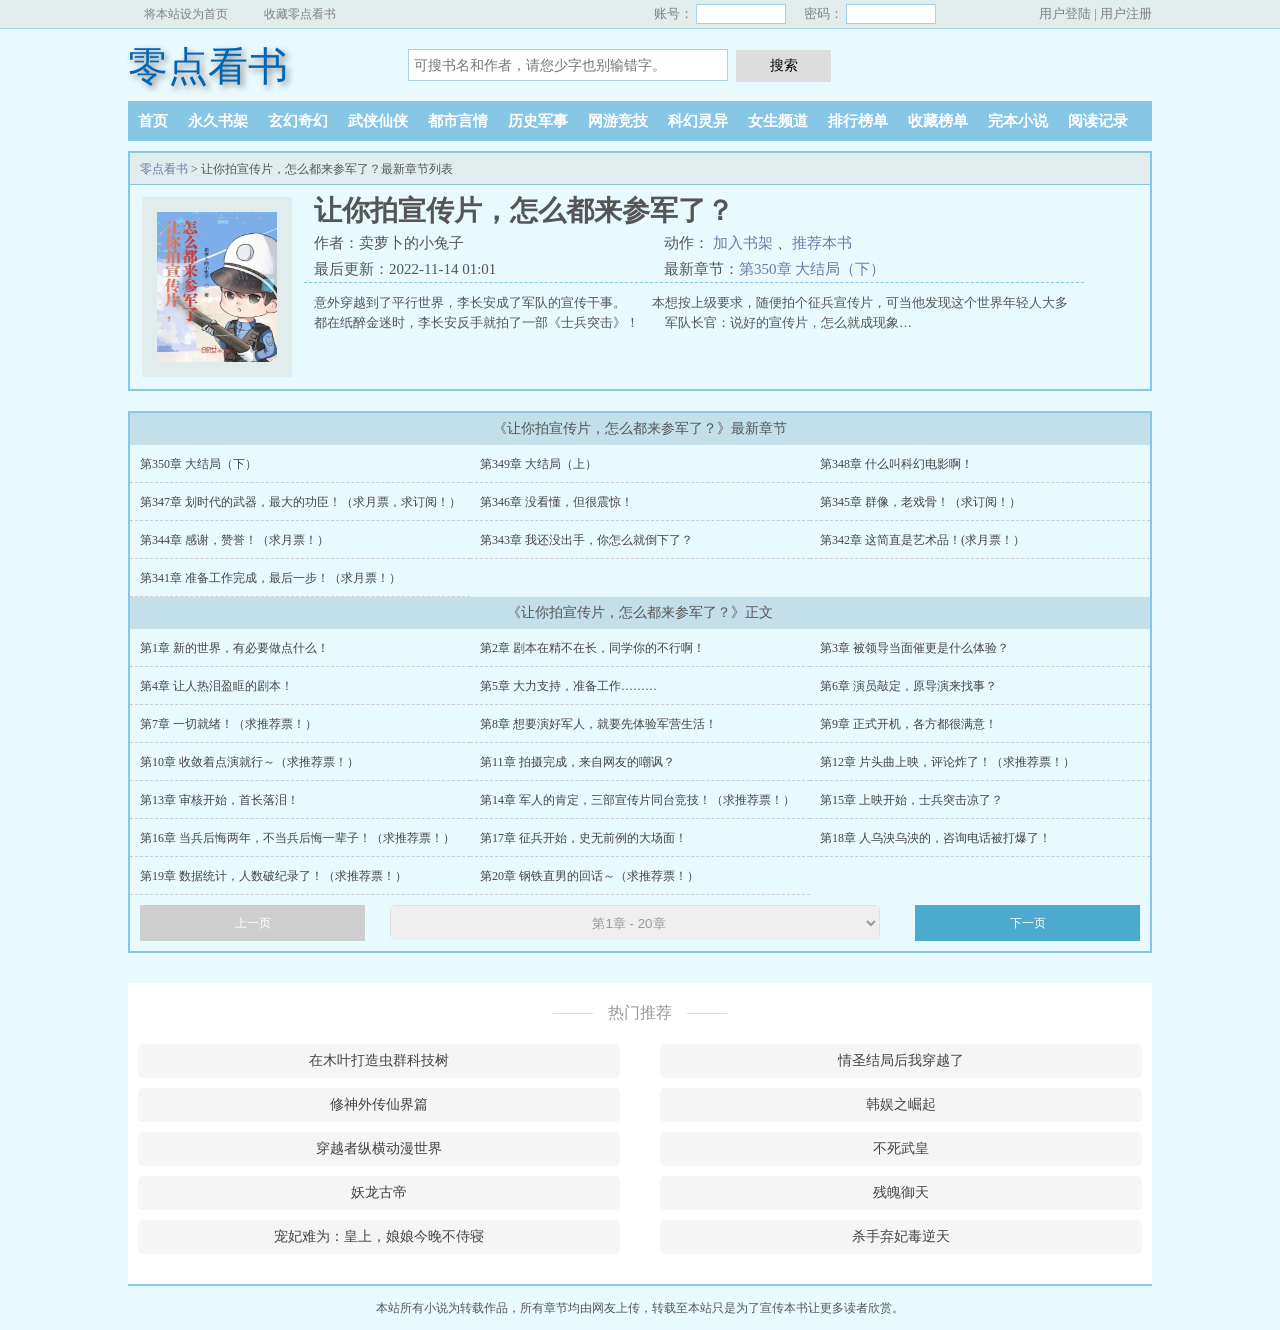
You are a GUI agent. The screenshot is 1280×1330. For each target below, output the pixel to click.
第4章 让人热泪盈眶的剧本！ (216, 686)
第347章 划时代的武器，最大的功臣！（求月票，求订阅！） (300, 502)
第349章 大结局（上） (538, 464)
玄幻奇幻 (298, 121)
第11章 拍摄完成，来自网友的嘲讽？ (577, 762)
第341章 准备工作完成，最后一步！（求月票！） (270, 578)
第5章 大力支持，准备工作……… (568, 686)
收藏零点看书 (300, 14)
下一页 (1028, 923)
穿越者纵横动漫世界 (379, 1148)
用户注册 (1126, 13)
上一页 (253, 923)
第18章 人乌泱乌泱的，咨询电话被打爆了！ (935, 838)
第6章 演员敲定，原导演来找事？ (908, 686)
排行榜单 (858, 121)
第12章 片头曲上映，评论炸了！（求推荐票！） (947, 762)
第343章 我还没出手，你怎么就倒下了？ (586, 540)
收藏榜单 (938, 121)
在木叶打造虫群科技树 (379, 1060)
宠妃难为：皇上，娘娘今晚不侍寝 (379, 1236)
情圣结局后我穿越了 (901, 1060)
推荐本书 (822, 243)
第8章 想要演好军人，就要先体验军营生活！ (598, 724)
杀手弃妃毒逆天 (901, 1236)
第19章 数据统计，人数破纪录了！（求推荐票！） (273, 876)
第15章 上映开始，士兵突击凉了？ (911, 800)
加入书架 (743, 243)
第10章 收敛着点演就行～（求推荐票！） (249, 762)
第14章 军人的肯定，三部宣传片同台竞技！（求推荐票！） (637, 800)
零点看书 (208, 66)
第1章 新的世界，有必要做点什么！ (234, 648)
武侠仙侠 (378, 121)
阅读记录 (1098, 121)
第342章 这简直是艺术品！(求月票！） (922, 540)
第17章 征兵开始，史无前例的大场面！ (583, 838)
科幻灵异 (698, 121)
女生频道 (778, 121)
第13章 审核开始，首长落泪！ (219, 800)
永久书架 (218, 121)
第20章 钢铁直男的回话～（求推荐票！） (589, 876)
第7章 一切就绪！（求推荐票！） (228, 724)
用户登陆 (1065, 13)
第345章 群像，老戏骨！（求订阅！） (920, 502)
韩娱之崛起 (901, 1104)
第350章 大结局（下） (812, 269)
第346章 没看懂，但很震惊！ (556, 502)
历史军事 (538, 121)
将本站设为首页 (186, 14)
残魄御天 (901, 1192)
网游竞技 (618, 121)
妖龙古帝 (379, 1192)
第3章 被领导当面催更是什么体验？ (914, 648)
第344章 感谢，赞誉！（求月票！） (234, 540)
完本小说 (1018, 121)
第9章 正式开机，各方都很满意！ (908, 724)
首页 (153, 121)
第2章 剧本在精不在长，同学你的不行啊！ (592, 648)
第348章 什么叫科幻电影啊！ (896, 464)
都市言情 (458, 121)
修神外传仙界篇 (379, 1104)
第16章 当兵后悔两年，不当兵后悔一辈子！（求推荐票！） (297, 838)
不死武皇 (901, 1148)
